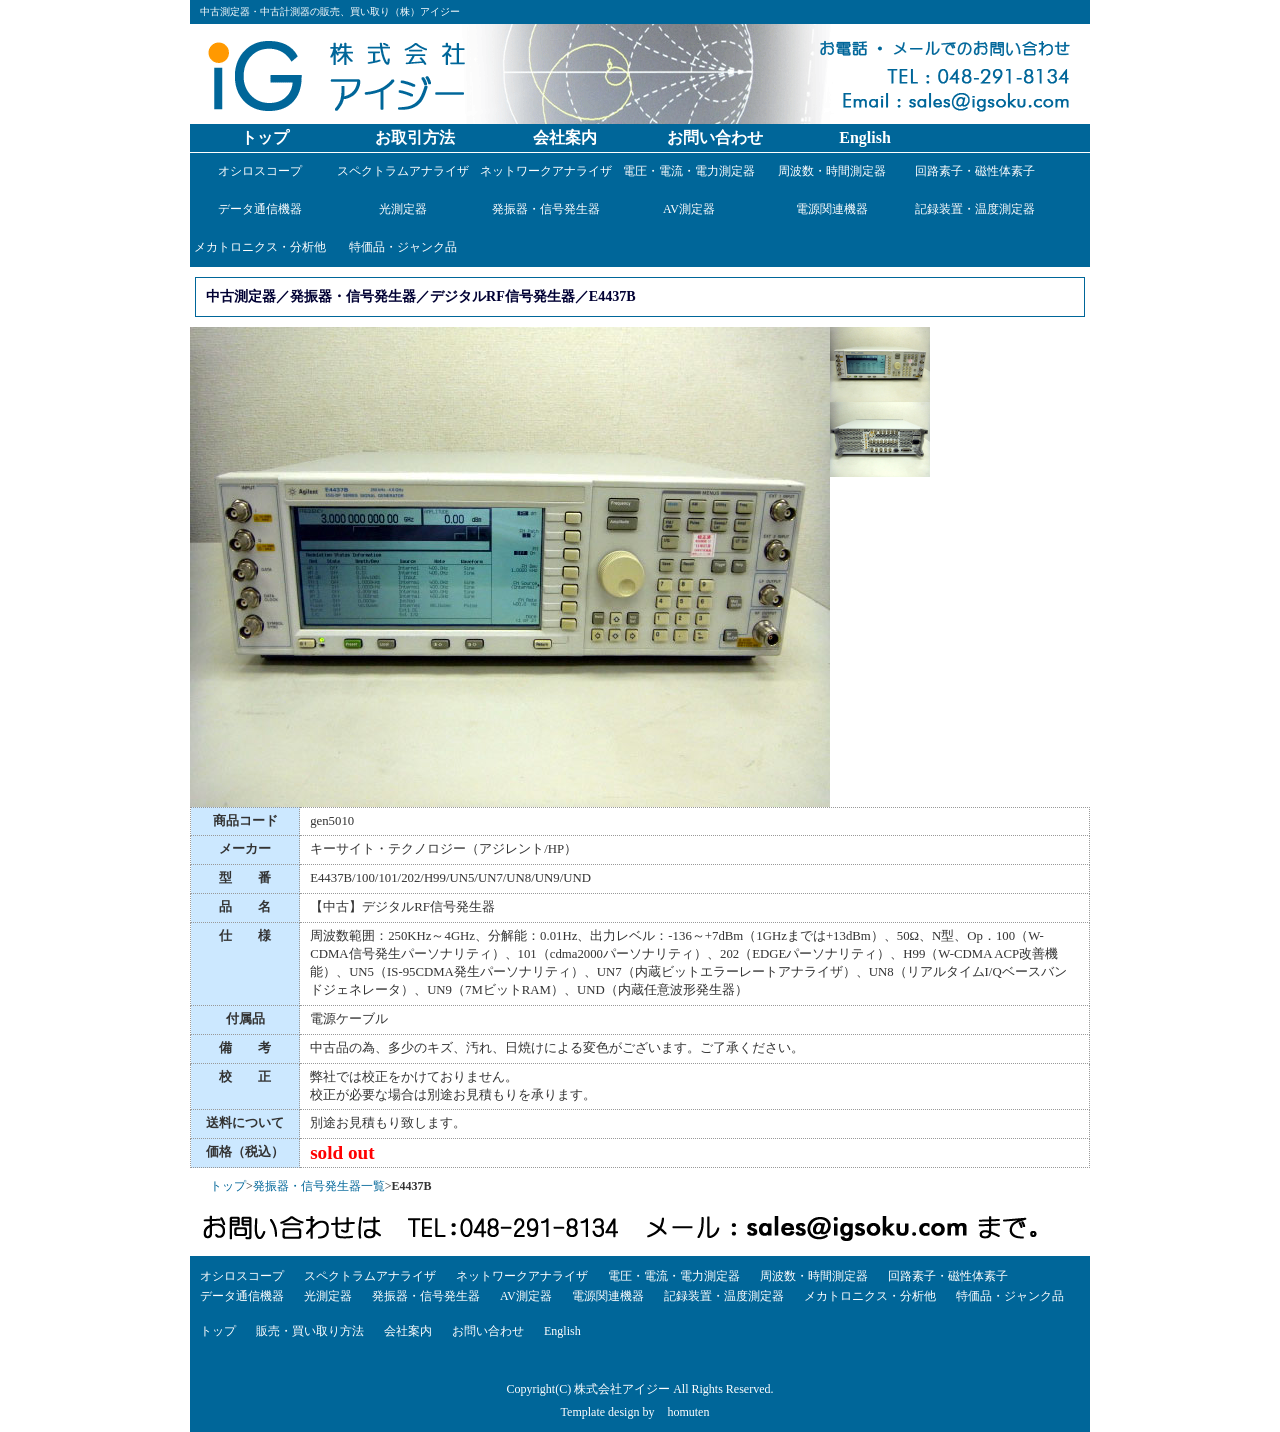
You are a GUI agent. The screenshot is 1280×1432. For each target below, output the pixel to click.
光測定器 (403, 209)
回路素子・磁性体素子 (975, 171)
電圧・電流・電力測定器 (689, 171)
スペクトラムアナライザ (403, 171)
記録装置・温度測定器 (975, 209)
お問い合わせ (715, 137)
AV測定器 (689, 209)
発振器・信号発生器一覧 (319, 1186)
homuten (688, 1412)
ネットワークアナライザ (546, 171)
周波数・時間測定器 (832, 171)
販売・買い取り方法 (310, 1331)
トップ (265, 137)
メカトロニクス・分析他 (260, 247)
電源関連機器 (832, 209)
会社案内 (565, 137)
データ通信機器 (260, 209)
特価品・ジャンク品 (403, 247)
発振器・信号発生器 (546, 209)
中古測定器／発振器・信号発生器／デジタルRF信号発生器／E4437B (421, 296)
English (865, 137)
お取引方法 (415, 137)
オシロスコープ (260, 171)
